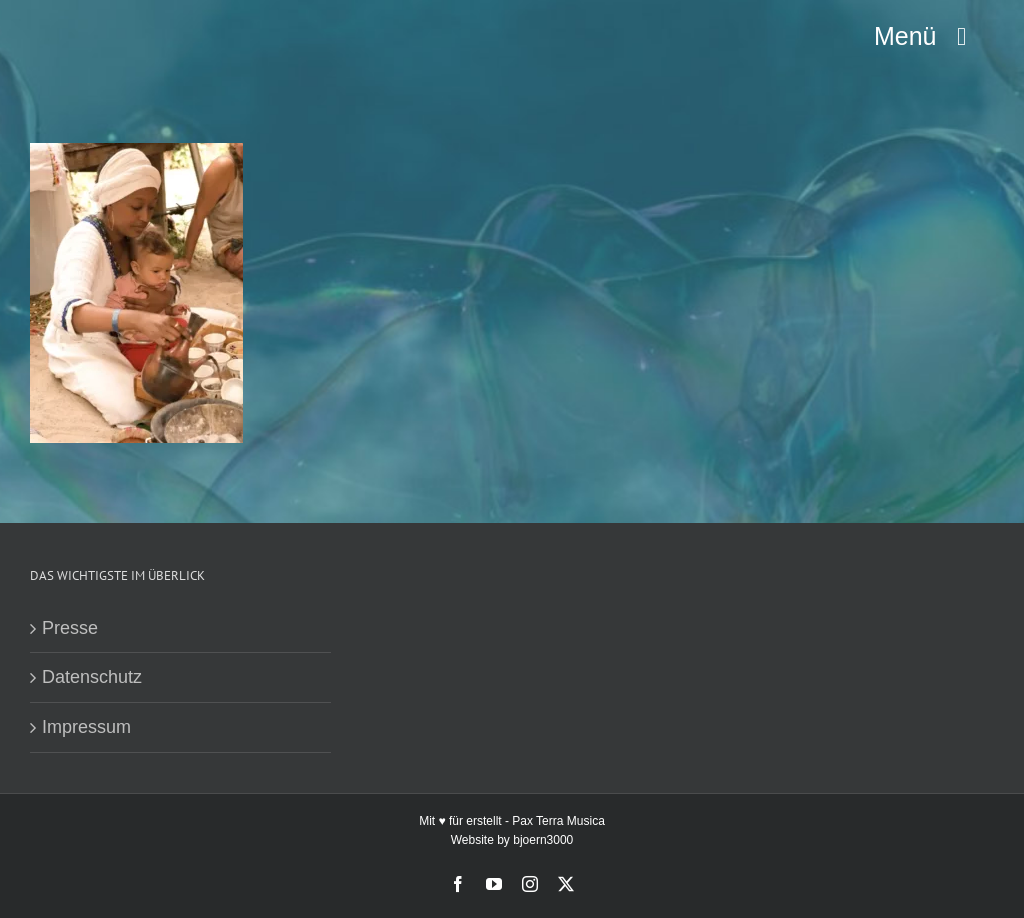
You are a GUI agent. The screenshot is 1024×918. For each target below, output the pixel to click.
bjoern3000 (543, 840)
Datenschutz (92, 677)
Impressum (86, 727)
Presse (70, 628)
